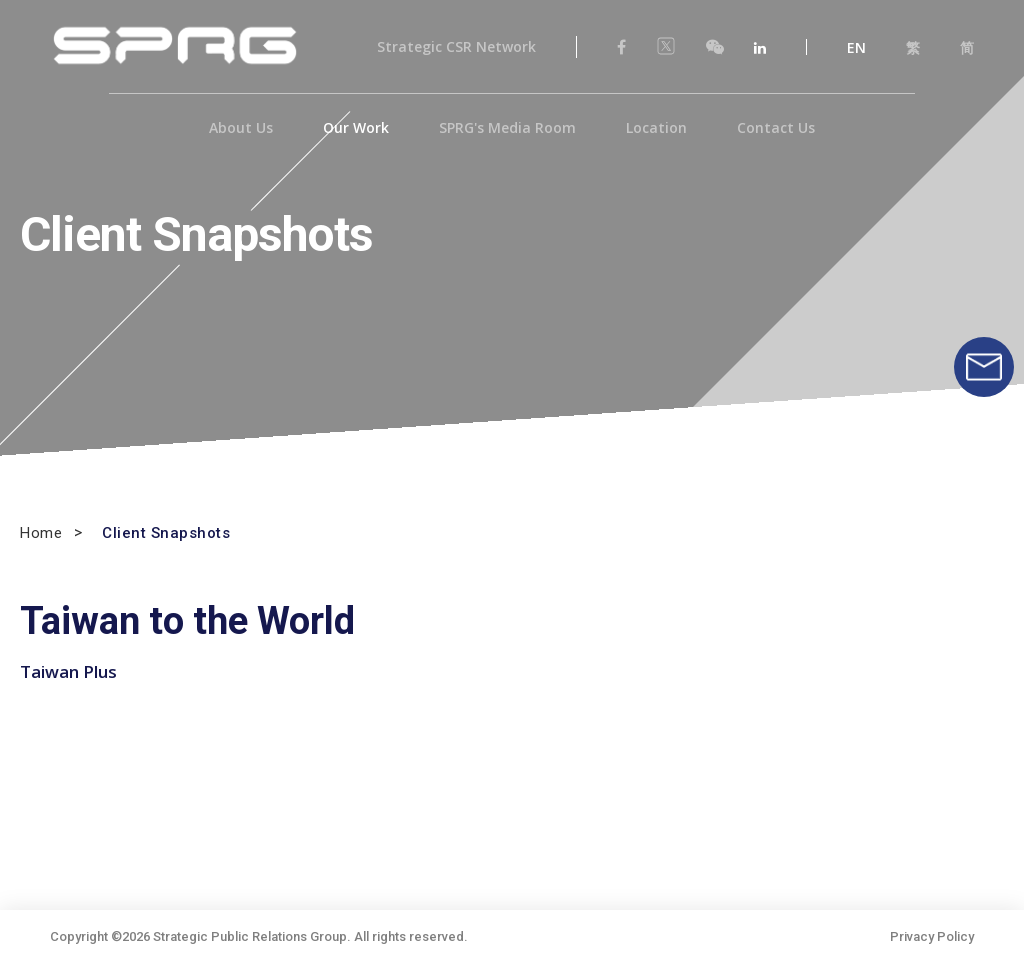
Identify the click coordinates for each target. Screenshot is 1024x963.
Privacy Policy (932, 936)
